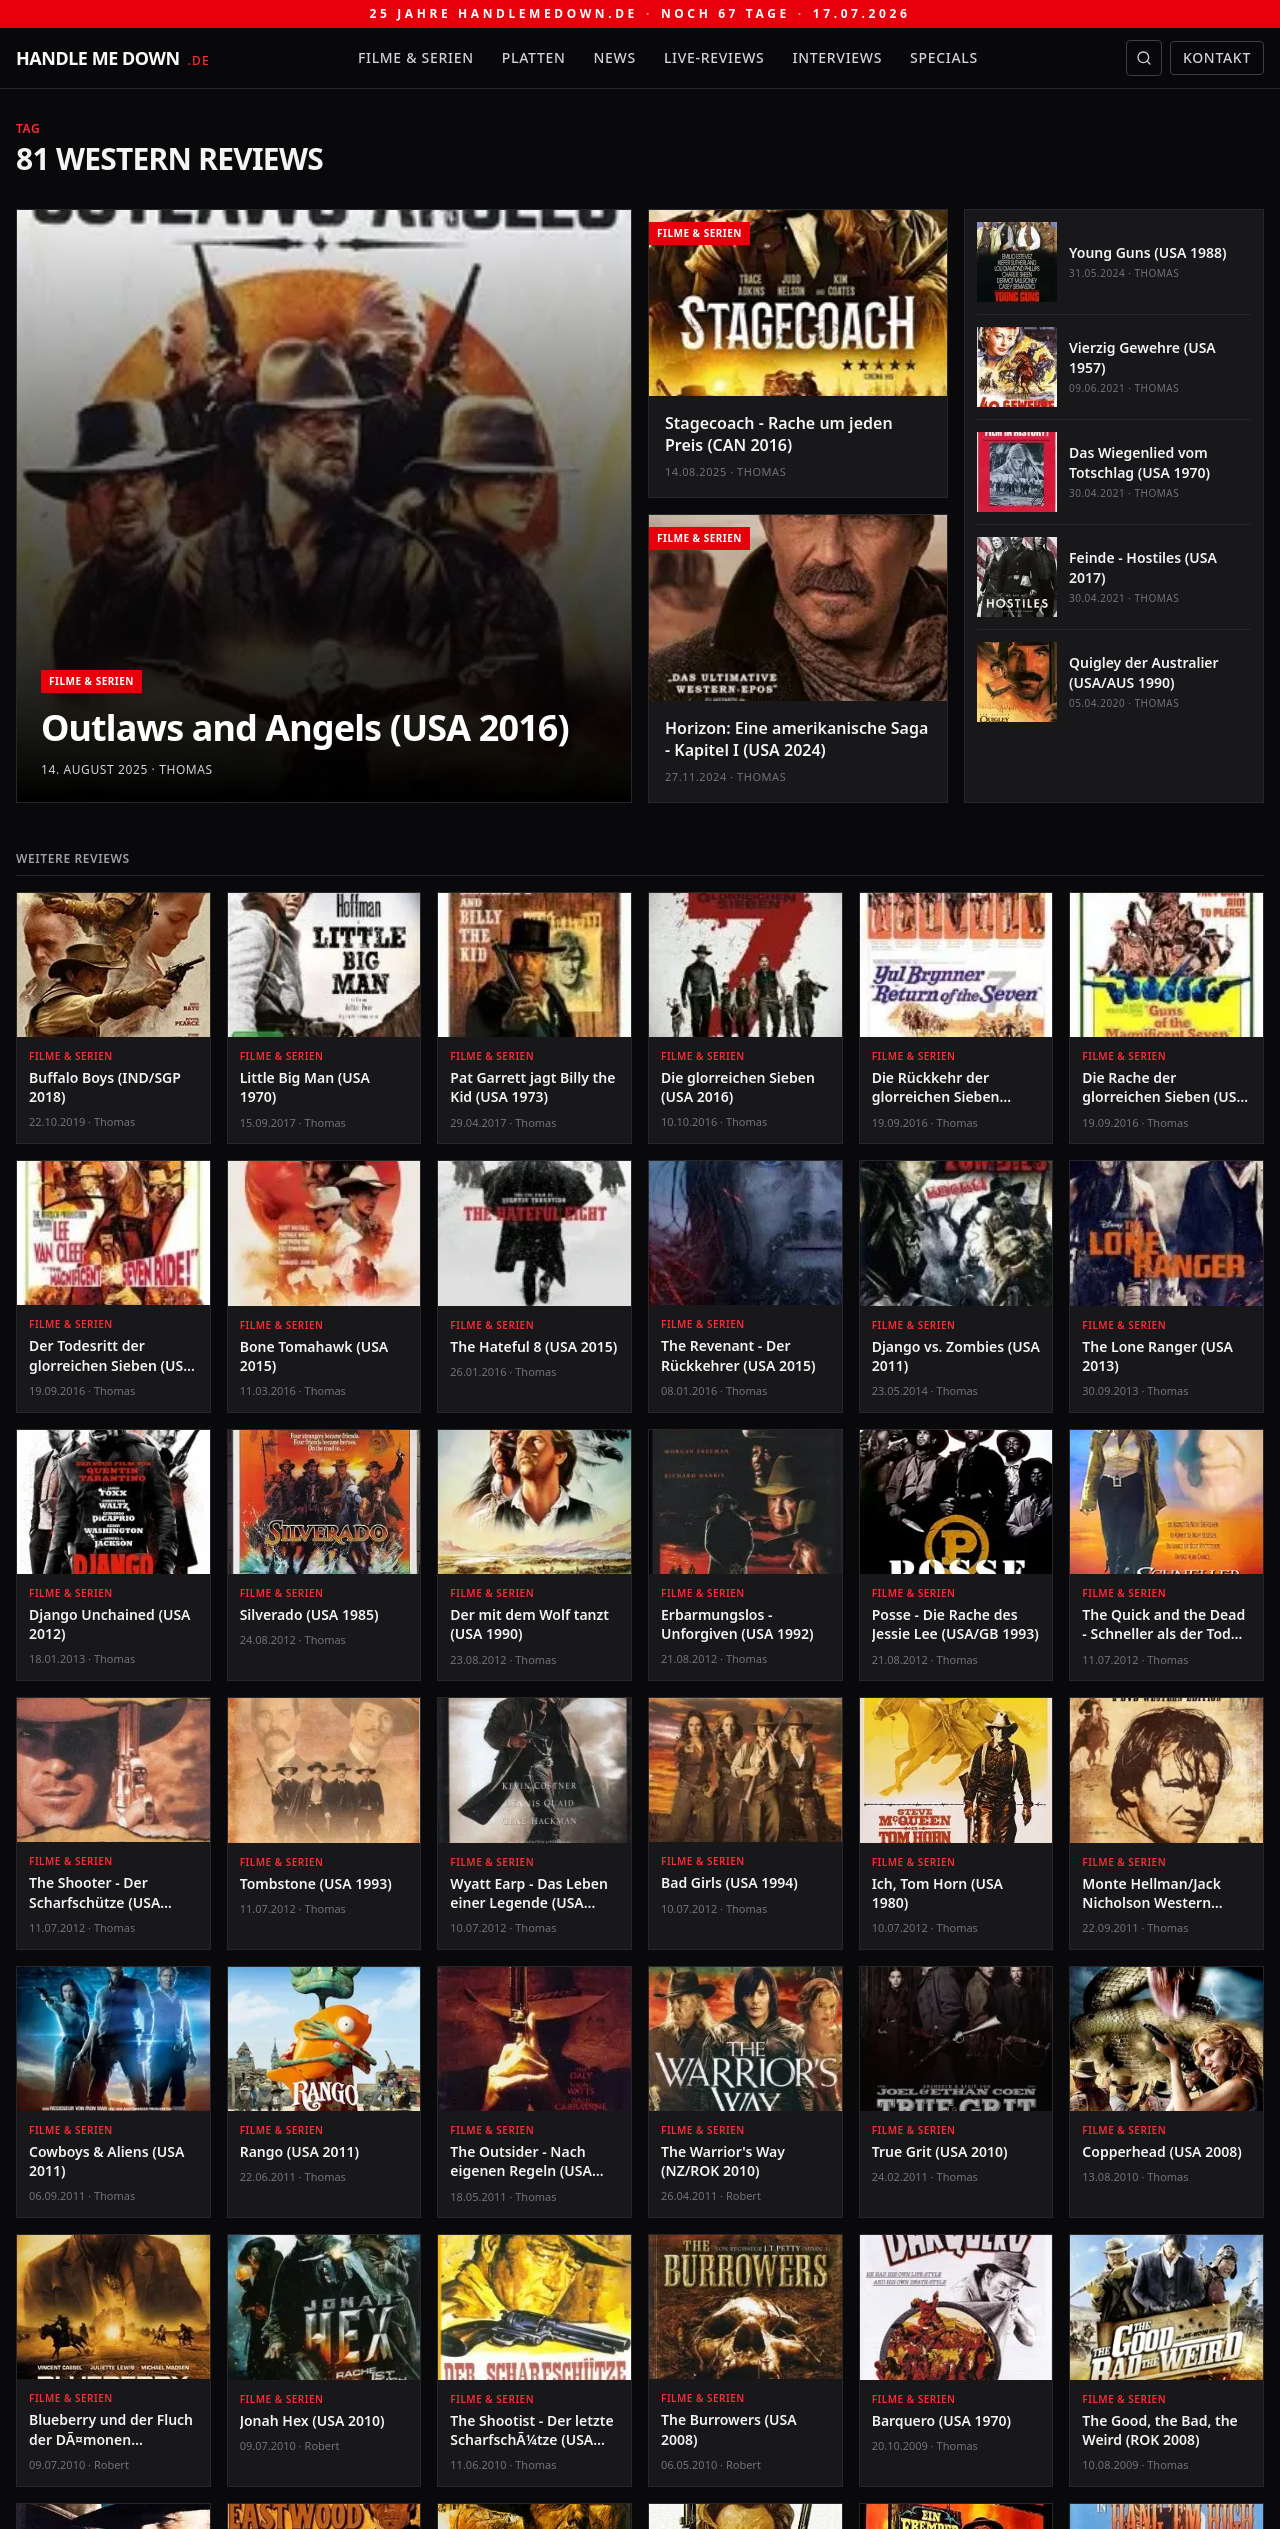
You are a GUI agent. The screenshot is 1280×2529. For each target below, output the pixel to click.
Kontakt (1217, 57)
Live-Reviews (714, 57)
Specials (944, 57)
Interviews (838, 57)
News (615, 57)
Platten (534, 57)
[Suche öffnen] (1144, 58)
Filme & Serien (416, 57)
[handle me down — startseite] (113, 58)
